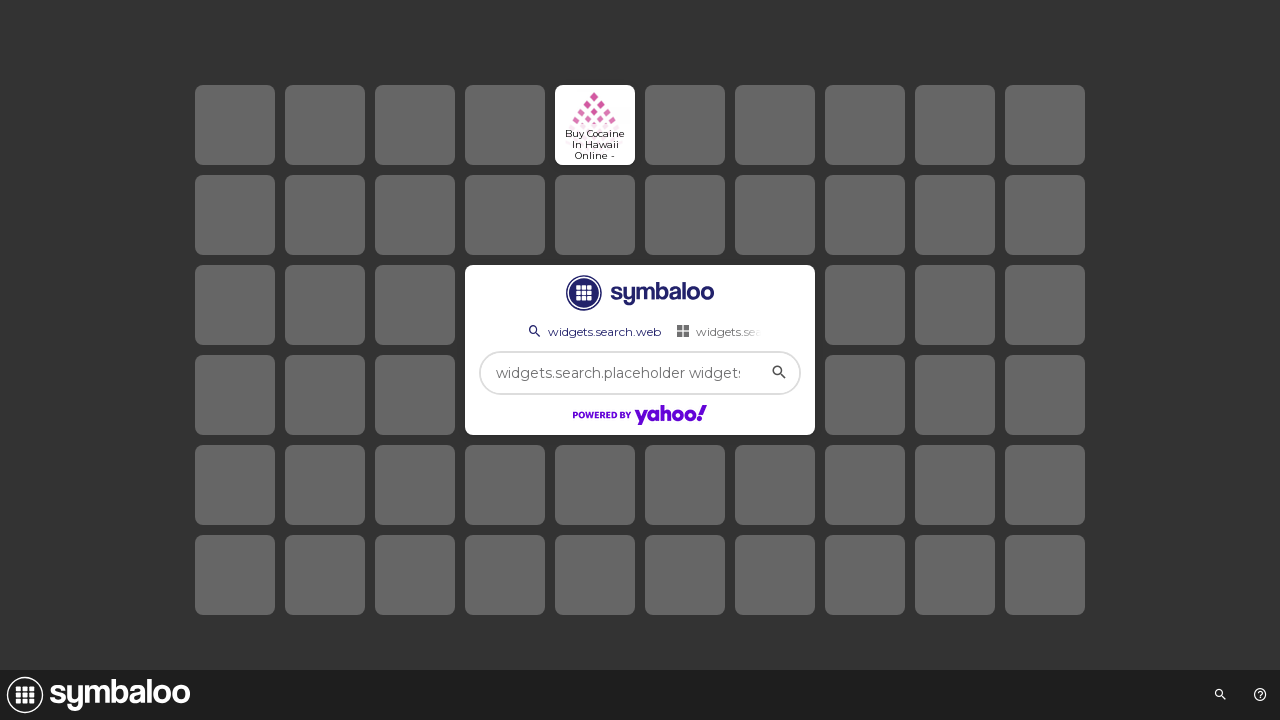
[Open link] (595, 125)
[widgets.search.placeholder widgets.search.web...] (640, 373)
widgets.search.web (593, 331)
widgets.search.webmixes (757, 331)
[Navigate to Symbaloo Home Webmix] (95, 695)
